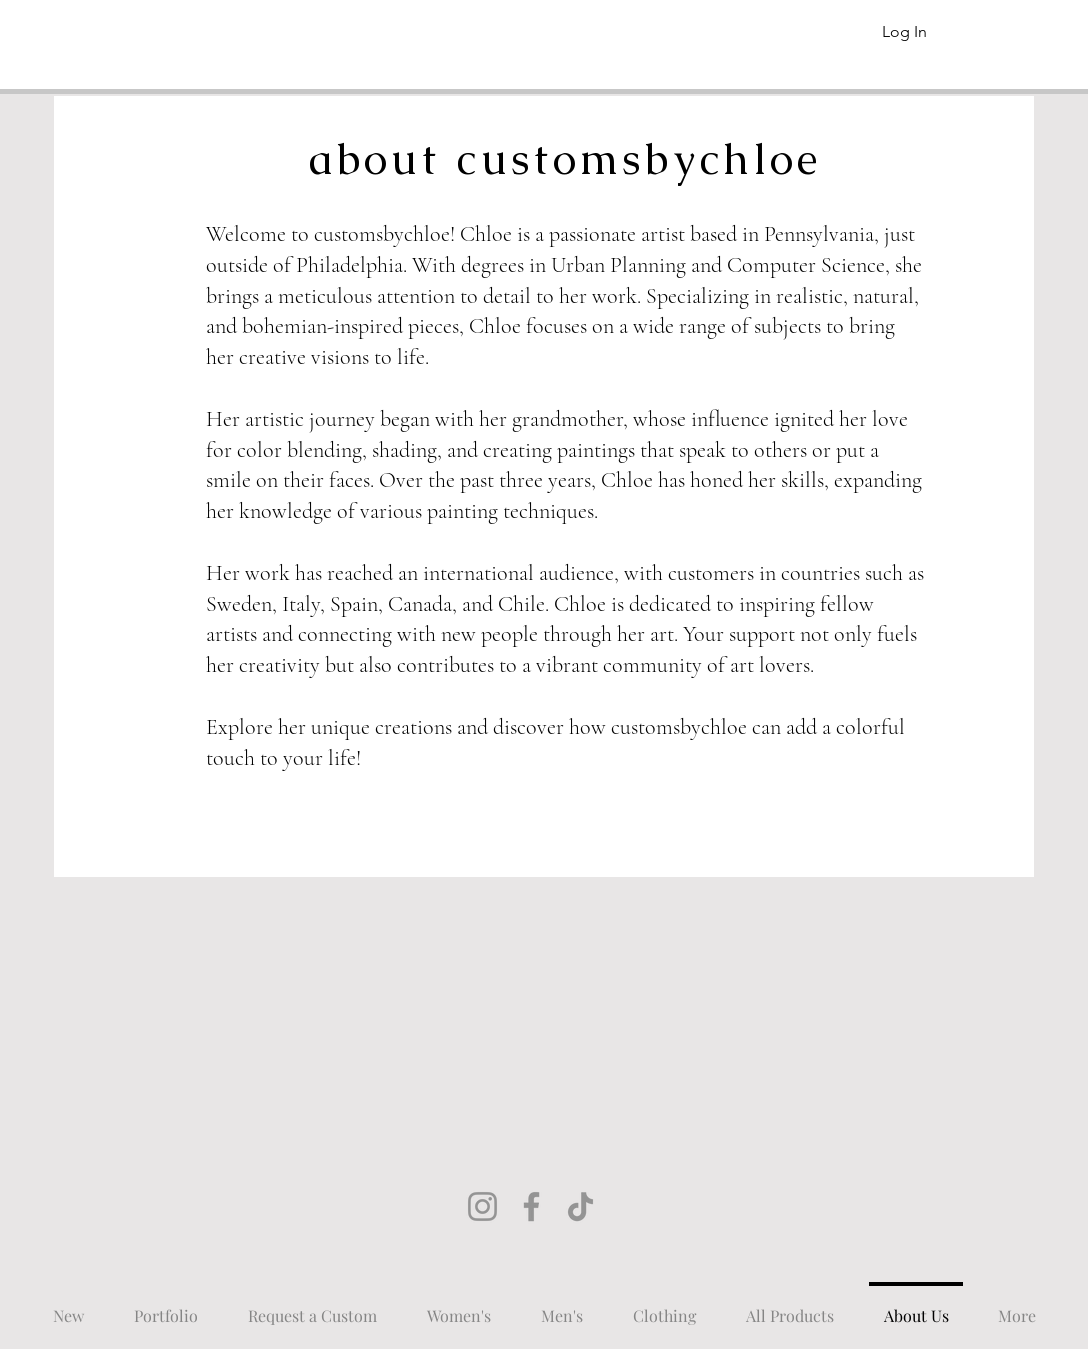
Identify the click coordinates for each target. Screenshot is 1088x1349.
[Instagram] (482, 1206)
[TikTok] (580, 1206)
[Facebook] (531, 1206)
